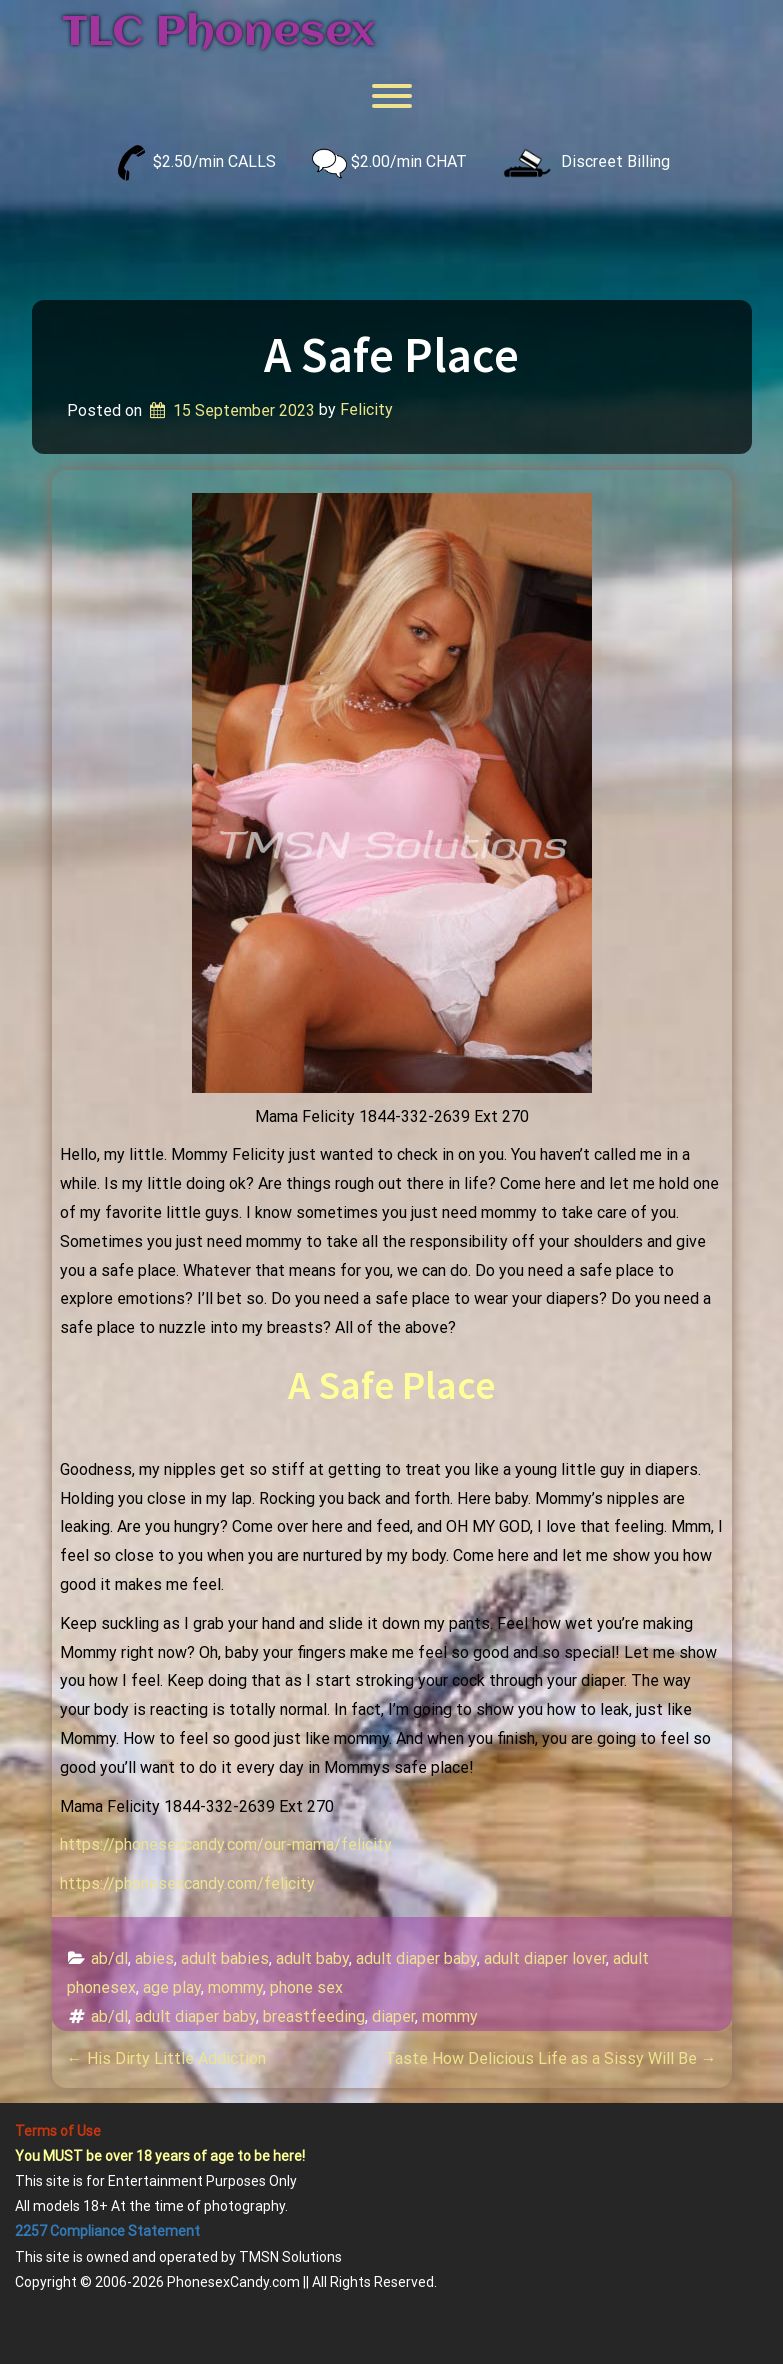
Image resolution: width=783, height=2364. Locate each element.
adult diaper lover (545, 1958)
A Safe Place (391, 354)
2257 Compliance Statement (107, 2231)
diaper (393, 2016)
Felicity (366, 409)
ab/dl (109, 1958)
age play (172, 1987)
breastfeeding (314, 2016)
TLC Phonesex (218, 33)
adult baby (312, 1958)
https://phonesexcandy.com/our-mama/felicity (226, 1844)
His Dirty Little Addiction (166, 2058)
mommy (235, 1987)
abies (154, 1958)
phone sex (306, 1987)
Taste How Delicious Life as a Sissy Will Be (551, 2058)
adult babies (225, 1958)
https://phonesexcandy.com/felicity (187, 1883)
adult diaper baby (416, 1958)
